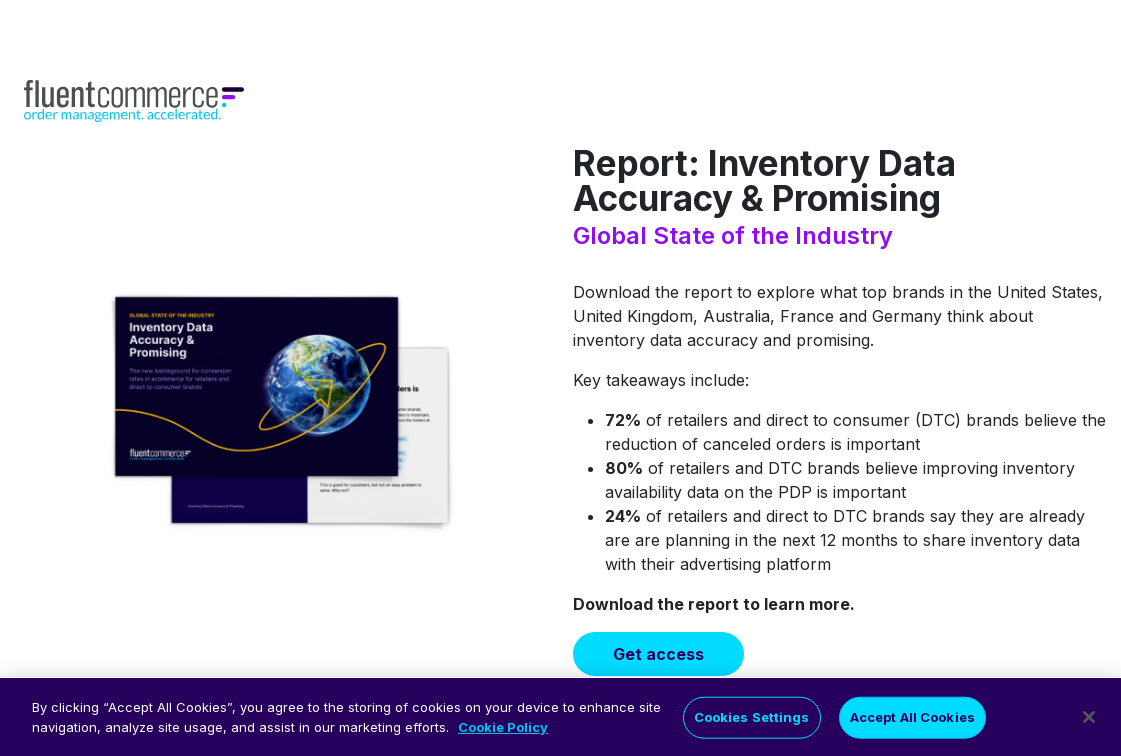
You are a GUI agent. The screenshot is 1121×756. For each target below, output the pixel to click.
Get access (658, 654)
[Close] (1089, 723)
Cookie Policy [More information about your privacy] (503, 733)
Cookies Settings (752, 723)
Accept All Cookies (912, 723)
